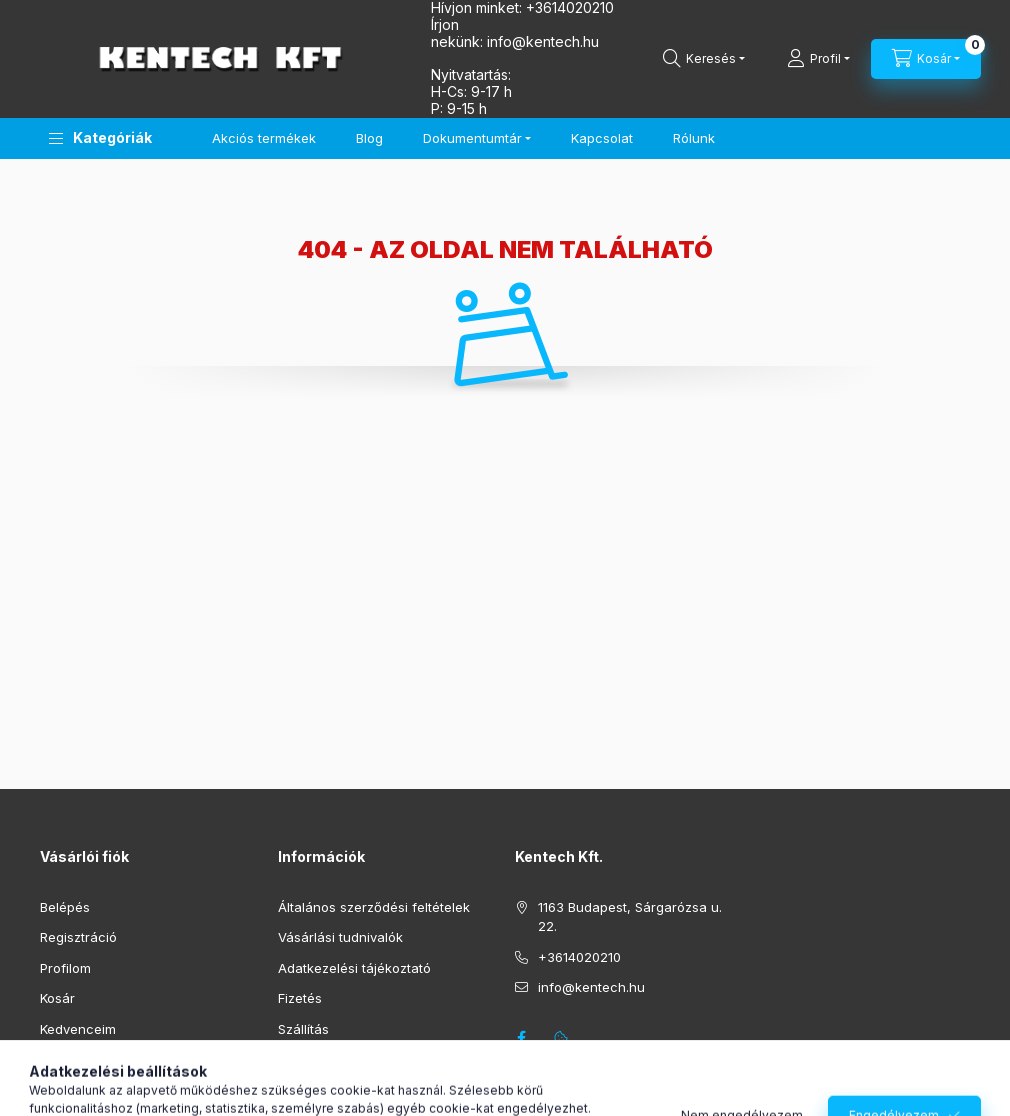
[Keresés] (704, 59)
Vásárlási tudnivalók (340, 937)
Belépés (65, 907)
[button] (100, 138)
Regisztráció (78, 937)
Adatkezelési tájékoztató (354, 968)
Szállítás (303, 1029)
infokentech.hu (543, 41)
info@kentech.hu (591, 987)
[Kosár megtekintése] (926, 59)
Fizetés (300, 998)
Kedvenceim (78, 1029)
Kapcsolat (602, 138)
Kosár (57, 998)
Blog (369, 138)
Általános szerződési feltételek (374, 907)
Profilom (65, 968)
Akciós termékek (264, 138)
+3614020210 (579, 957)
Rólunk (694, 138)
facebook (521, 1038)
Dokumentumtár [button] (472, 138)
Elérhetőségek (322, 1059)
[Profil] (818, 59)
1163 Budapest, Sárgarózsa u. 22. (630, 917)
